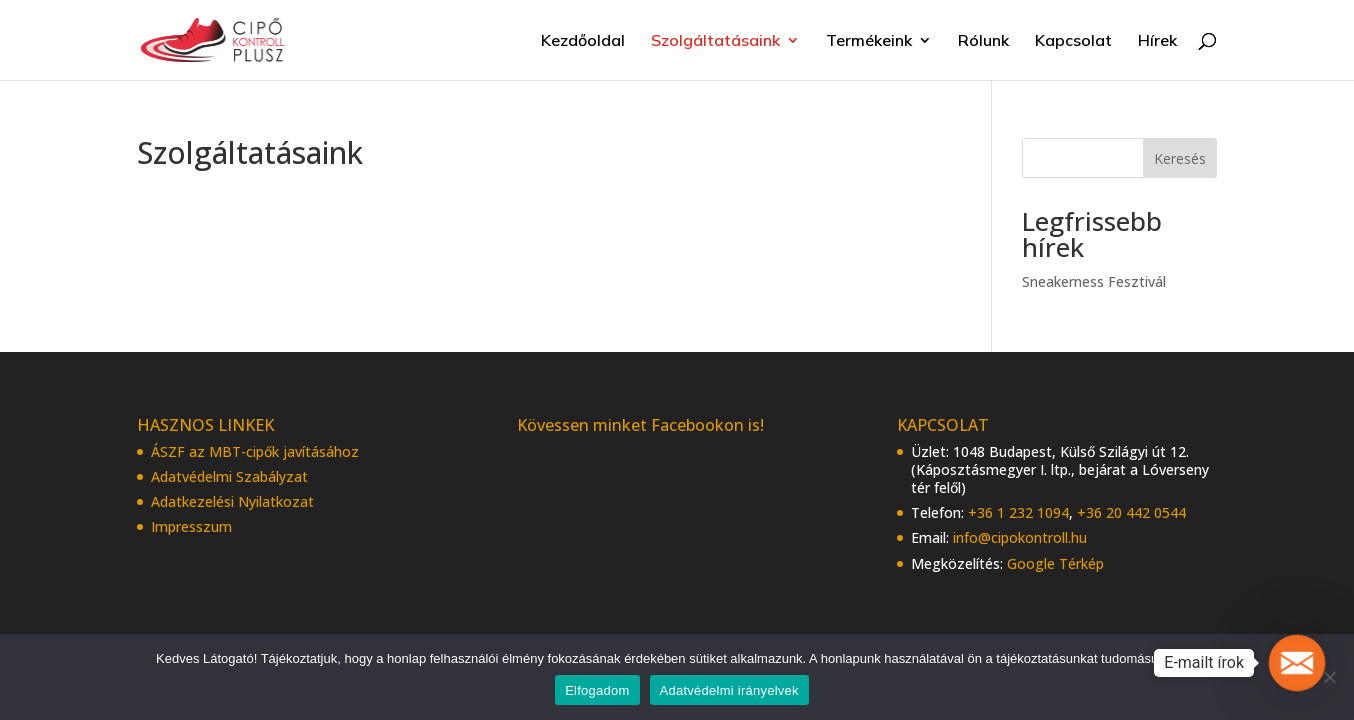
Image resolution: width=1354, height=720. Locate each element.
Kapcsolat (1073, 41)
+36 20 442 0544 (1131, 512)
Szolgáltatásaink (715, 41)
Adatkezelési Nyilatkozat (232, 501)
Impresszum (191, 526)
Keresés (1180, 158)
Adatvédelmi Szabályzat (229, 476)
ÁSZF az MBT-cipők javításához (255, 451)
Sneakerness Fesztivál (1094, 281)
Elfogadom (597, 690)
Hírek (1157, 41)
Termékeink (869, 41)
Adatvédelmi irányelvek (729, 690)
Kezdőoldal (583, 41)
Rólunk (983, 41)
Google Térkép (1055, 563)
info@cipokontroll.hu (1020, 537)
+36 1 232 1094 (1018, 512)
